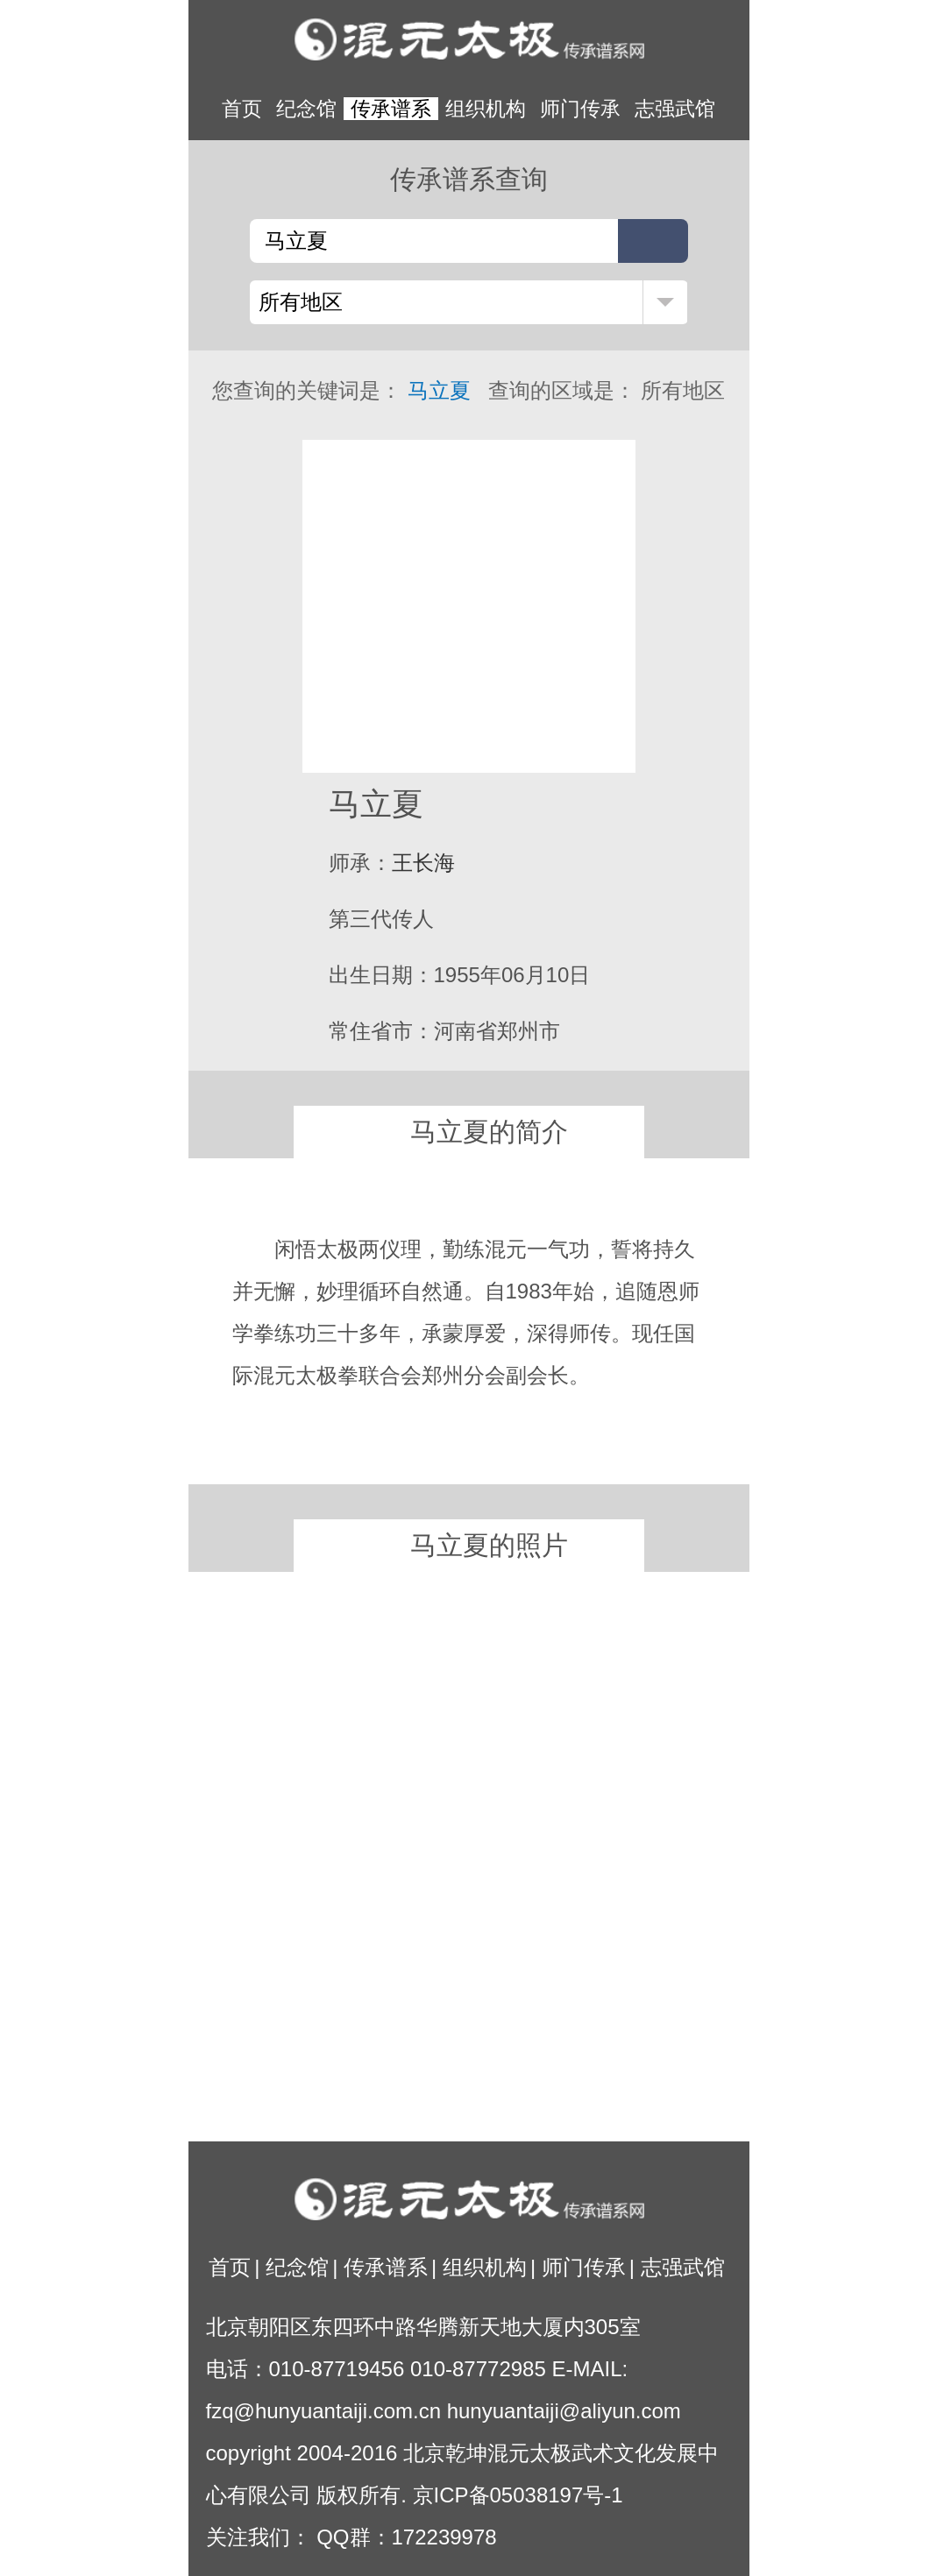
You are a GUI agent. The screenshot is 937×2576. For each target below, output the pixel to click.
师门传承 (580, 108)
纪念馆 (306, 108)
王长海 (423, 862)
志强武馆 (675, 108)
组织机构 (485, 108)
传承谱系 (391, 108)
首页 (242, 108)
